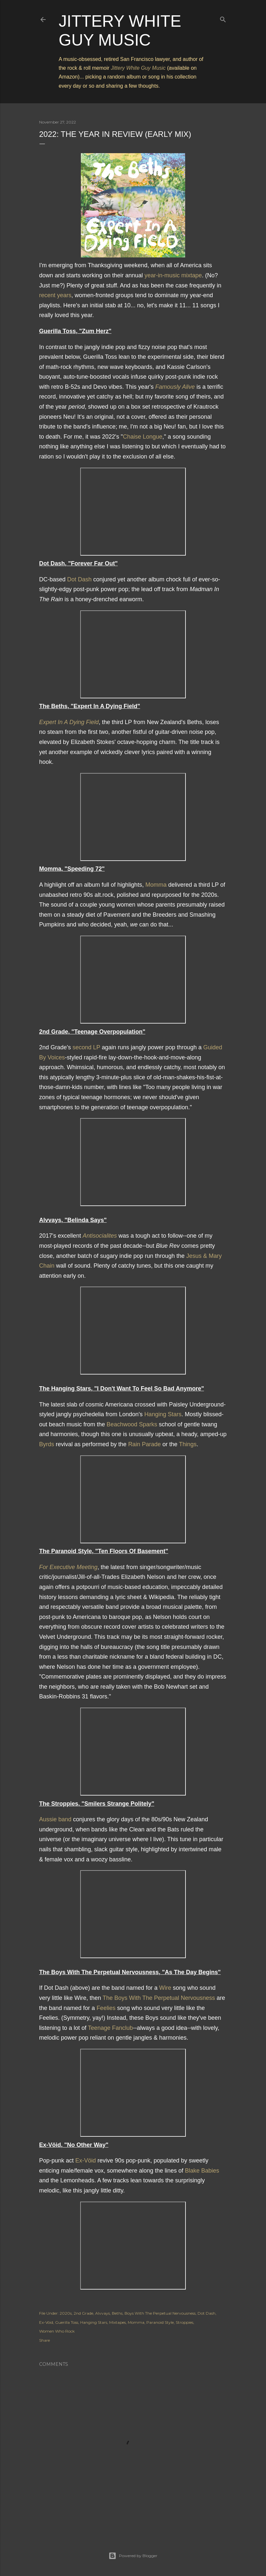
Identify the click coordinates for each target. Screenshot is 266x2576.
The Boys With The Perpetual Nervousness (159, 1998)
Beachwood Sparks (132, 1424)
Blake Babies (202, 2170)
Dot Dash (79, 579)
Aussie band (55, 1819)
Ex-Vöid (85, 2160)
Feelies (105, 2008)
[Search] (223, 18)
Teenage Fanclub (110, 2028)
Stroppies (184, 2322)
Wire (165, 1988)
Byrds (46, 1444)
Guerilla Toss (66, 2322)
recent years (55, 295)
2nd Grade (83, 2313)
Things (188, 1444)
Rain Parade (144, 1444)
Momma (156, 884)
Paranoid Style (160, 2322)
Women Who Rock (57, 2331)
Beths (117, 2313)
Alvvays (102, 2313)
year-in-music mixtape (173, 275)
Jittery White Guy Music (138, 68)
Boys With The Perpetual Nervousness (160, 2313)
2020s (66, 2313)
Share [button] (44, 2340)
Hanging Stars (163, 1414)
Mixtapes (117, 2322)
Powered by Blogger (133, 2556)
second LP (86, 1047)
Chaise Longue (142, 436)
